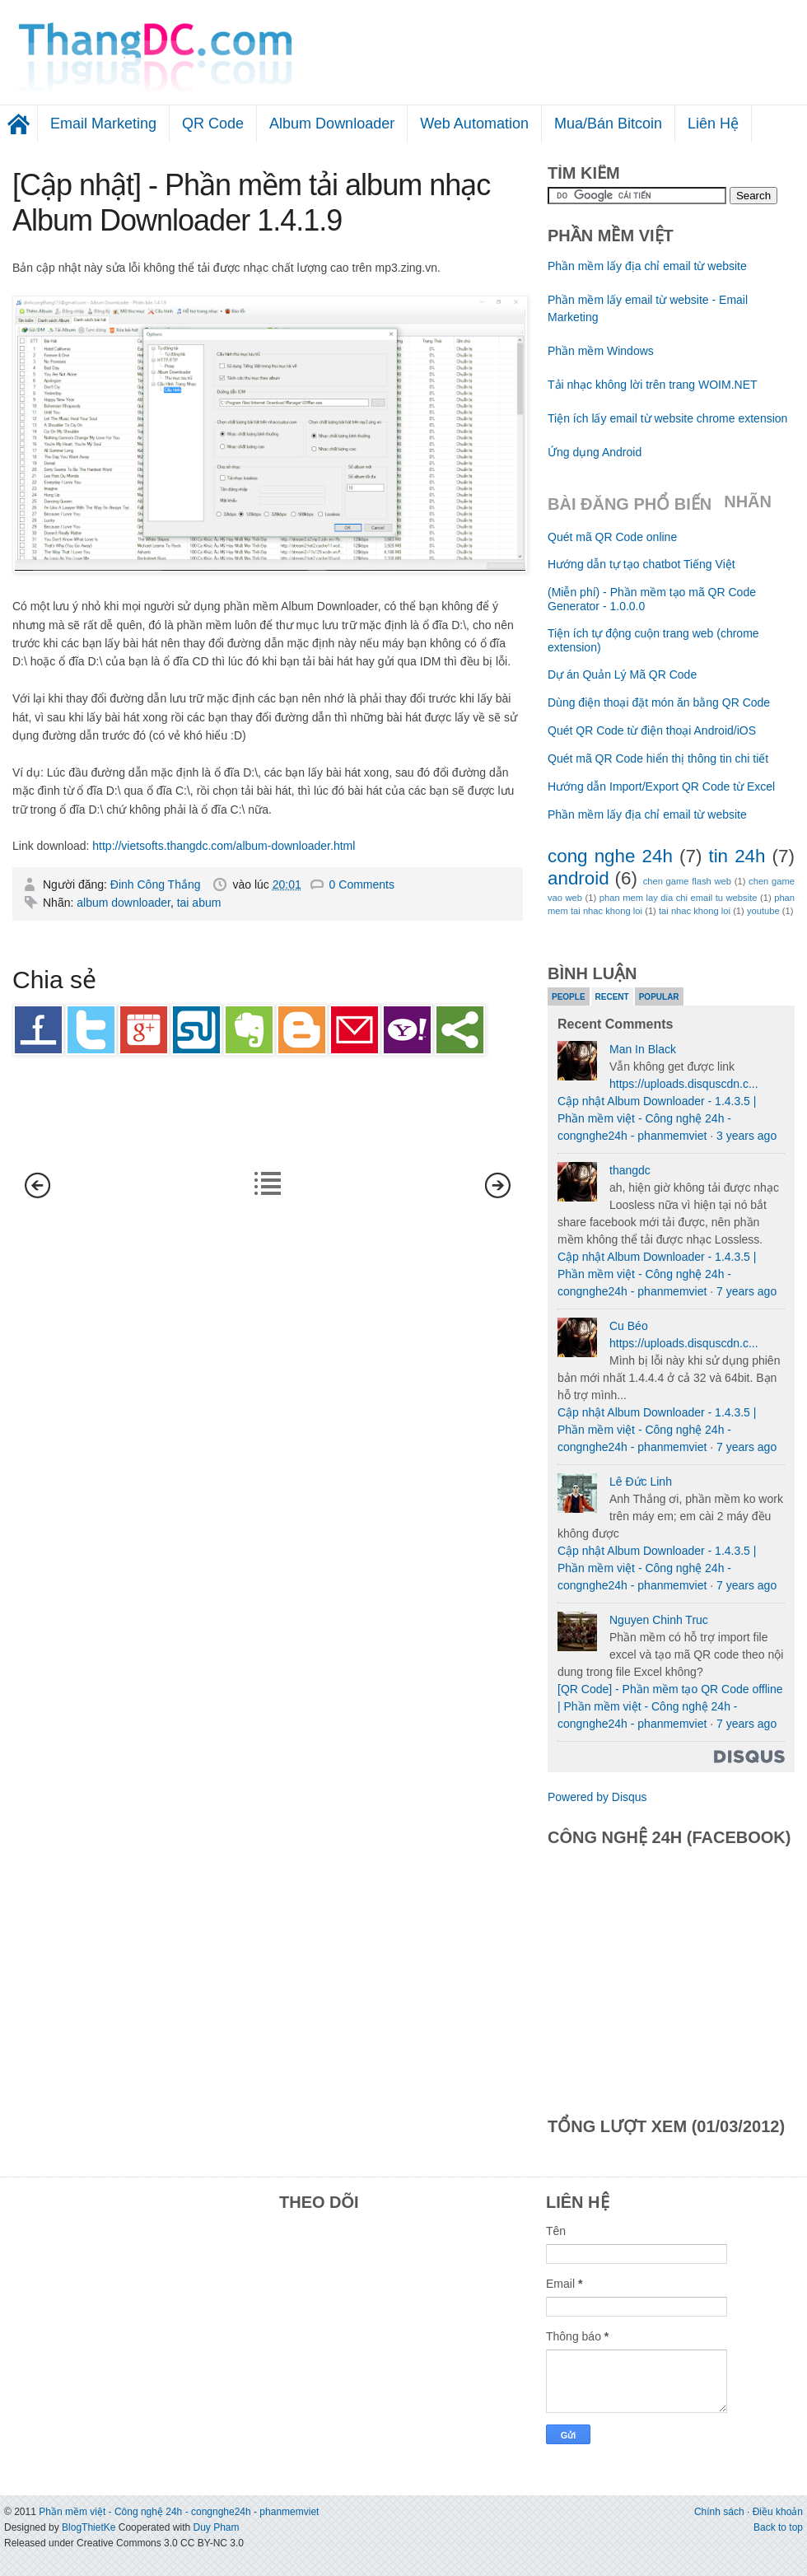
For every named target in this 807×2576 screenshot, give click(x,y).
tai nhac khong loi (694, 911)
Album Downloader (331, 123)
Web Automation (474, 123)
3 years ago (746, 1135)
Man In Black (642, 1049)
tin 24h (736, 856)
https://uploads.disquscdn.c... (683, 1083)
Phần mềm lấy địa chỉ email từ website (647, 266)
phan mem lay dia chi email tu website (678, 898)
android (578, 878)
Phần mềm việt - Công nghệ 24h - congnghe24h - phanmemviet (179, 2512)
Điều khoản (778, 2512)
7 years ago (746, 1291)
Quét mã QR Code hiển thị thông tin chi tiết (658, 758)
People (568, 996)
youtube (763, 911)
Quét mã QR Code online (612, 537)
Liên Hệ (713, 123)
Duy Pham (216, 2527)
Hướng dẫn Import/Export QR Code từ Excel (661, 786)
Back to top (778, 2527)
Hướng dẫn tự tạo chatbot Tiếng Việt (641, 564)
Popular (659, 996)
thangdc (630, 1170)
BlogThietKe (88, 2527)
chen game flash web (687, 881)
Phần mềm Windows (601, 350)
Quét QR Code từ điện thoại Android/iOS (652, 730)
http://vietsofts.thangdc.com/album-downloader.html (223, 845)
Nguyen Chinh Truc (658, 1619)
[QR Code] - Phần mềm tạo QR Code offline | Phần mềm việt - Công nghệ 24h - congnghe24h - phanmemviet (670, 1706)
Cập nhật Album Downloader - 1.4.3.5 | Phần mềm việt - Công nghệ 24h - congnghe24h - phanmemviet (656, 1118)
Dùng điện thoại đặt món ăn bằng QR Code (659, 702)
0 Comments (361, 884)
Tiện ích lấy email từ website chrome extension (667, 418)
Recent (612, 996)
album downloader (123, 902)
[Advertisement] (669, 45)
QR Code (213, 123)
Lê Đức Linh (640, 1481)
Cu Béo (628, 1325)
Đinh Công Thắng (157, 884)
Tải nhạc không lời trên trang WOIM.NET (653, 384)
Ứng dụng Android (594, 452)
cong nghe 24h (610, 856)
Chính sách (719, 2512)
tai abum (199, 902)
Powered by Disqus (597, 1797)
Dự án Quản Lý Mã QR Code (622, 674)
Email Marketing (103, 123)
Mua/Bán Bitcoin (608, 123)
